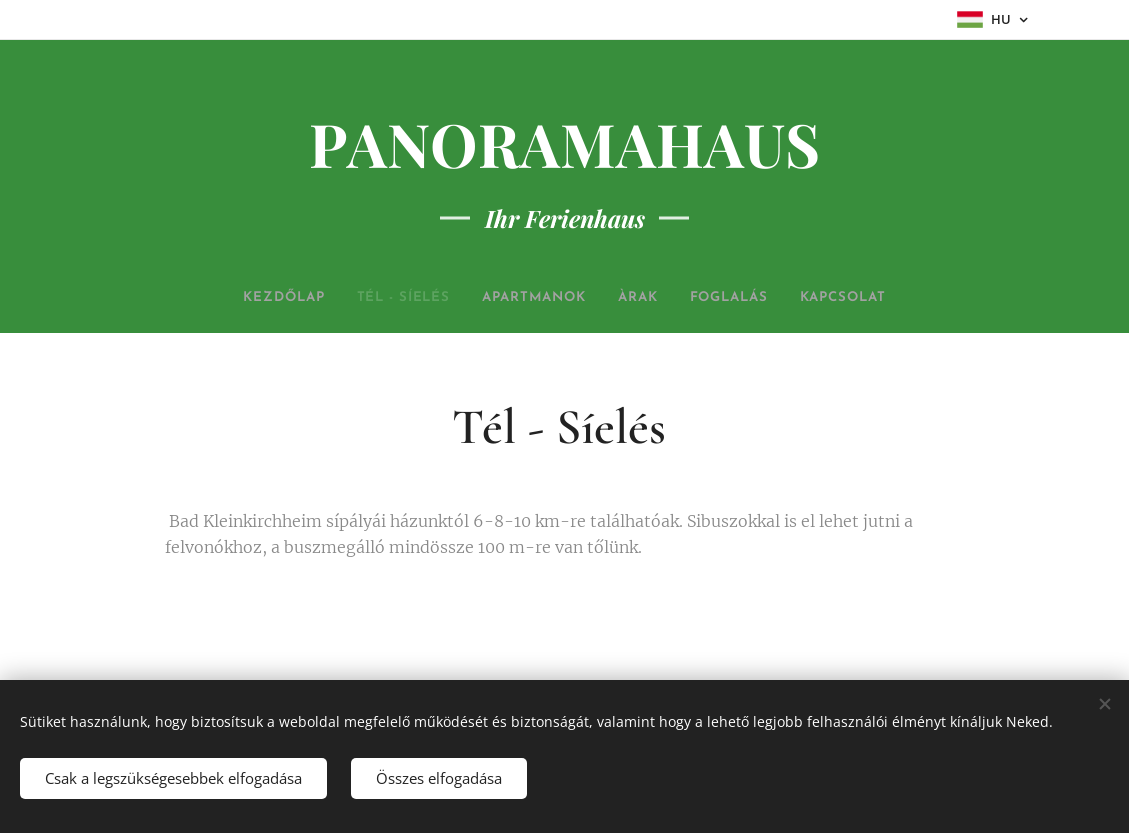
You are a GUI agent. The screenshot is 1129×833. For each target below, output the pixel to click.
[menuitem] (255, 298)
